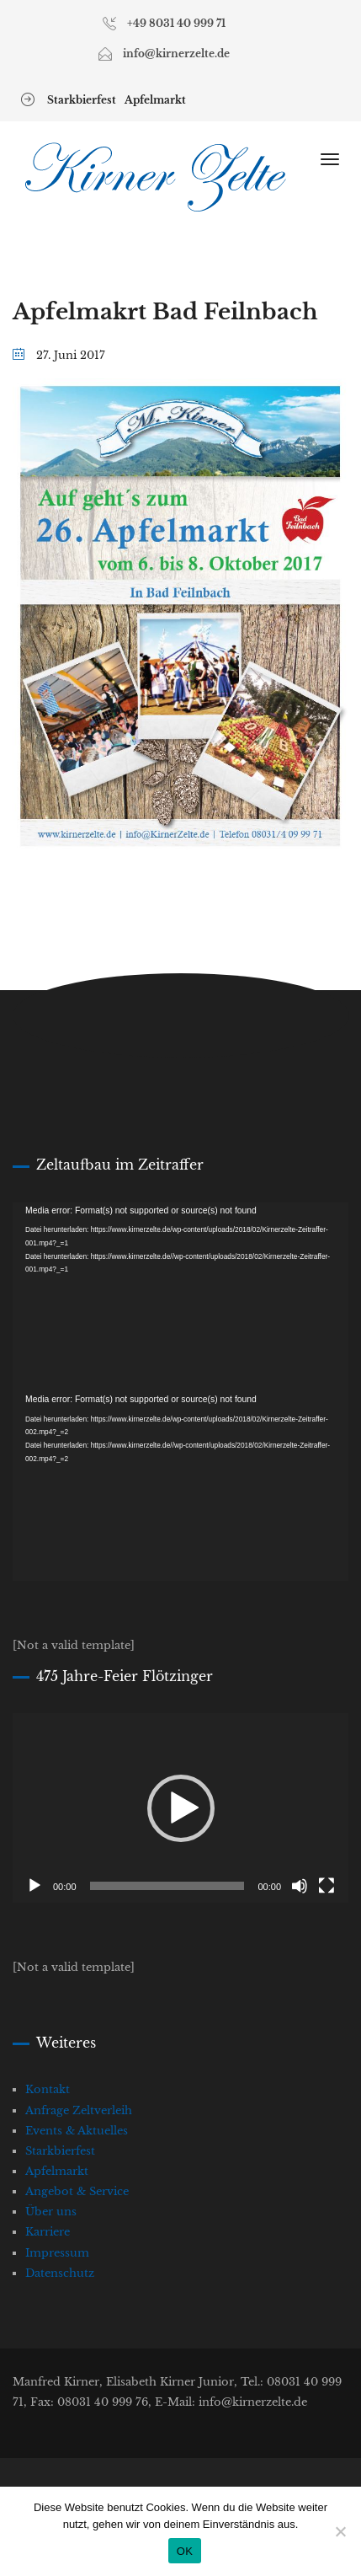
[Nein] (340, 2531)
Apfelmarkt (155, 100)
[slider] (167, 1886)
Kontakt (47, 2089)
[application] (180, 1296)
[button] (181, 1808)
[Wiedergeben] (34, 1885)
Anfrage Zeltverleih (78, 2110)
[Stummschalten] (299, 1885)
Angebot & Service (77, 2191)
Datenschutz (59, 2273)
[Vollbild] (326, 1885)
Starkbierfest (81, 100)
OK (185, 2551)
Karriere (47, 2232)
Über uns (51, 2211)
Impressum (57, 2253)
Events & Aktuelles (76, 2130)
